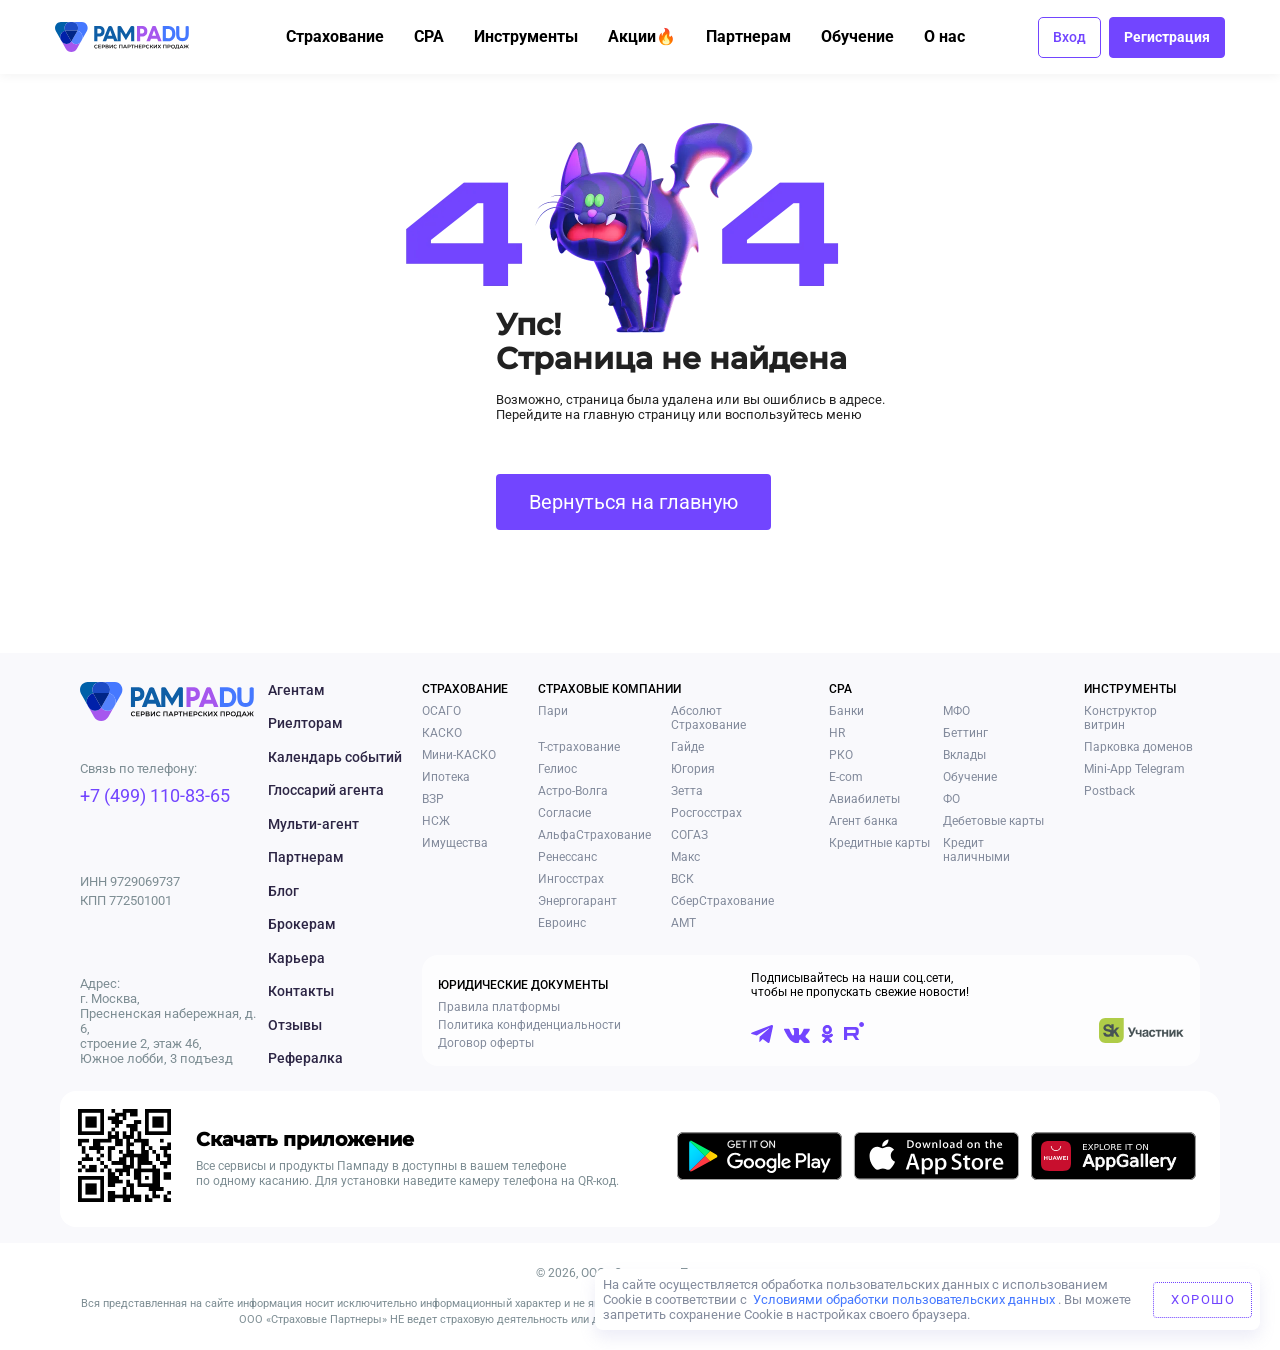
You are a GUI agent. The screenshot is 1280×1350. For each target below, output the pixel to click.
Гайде (687, 747)
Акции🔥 (653, 36)
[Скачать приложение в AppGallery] (1113, 1159)
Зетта (687, 791)
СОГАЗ (689, 835)
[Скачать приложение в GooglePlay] (759, 1159)
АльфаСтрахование (594, 835)
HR (837, 733)
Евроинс (562, 923)
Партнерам (759, 36)
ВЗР (433, 799)
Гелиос (557, 769)
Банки (846, 711)
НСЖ (436, 821)
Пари (553, 711)
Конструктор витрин (1120, 718)
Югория (693, 769)
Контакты (301, 991)
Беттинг (965, 733)
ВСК (682, 879)
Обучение (868, 36)
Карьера (296, 958)
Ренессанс (567, 857)
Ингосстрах (571, 879)
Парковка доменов (1138, 747)
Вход (1069, 37)
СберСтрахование (722, 901)
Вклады (964, 755)
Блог (283, 891)
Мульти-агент (313, 824)
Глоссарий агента (326, 790)
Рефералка (305, 1058)
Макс (685, 857)
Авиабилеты (864, 799)
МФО (956, 711)
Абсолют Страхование (708, 718)
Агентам (296, 690)
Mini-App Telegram (1134, 769)
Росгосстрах (706, 813)
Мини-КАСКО (459, 755)
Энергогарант (577, 901)
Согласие (564, 813)
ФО (951, 799)
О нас (955, 36)
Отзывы (295, 1025)
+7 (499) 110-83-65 (155, 795)
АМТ (683, 923)
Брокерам (302, 924)
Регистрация (1167, 37)
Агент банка (863, 821)
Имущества (455, 843)
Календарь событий (335, 757)
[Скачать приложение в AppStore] (936, 1159)
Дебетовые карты (993, 821)
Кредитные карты (879, 843)
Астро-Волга (573, 791)
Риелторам (305, 723)
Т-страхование (579, 747)
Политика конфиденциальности (529, 1025)
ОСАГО (441, 711)
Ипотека (446, 777)
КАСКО (442, 733)
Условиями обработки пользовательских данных (904, 1299)
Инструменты (537, 36)
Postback (1109, 791)
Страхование (346, 36)
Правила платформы (499, 1007)
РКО (841, 755)
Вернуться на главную (633, 502)
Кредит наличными (976, 850)
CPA (440, 36)
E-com (846, 777)
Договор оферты (486, 1043)
